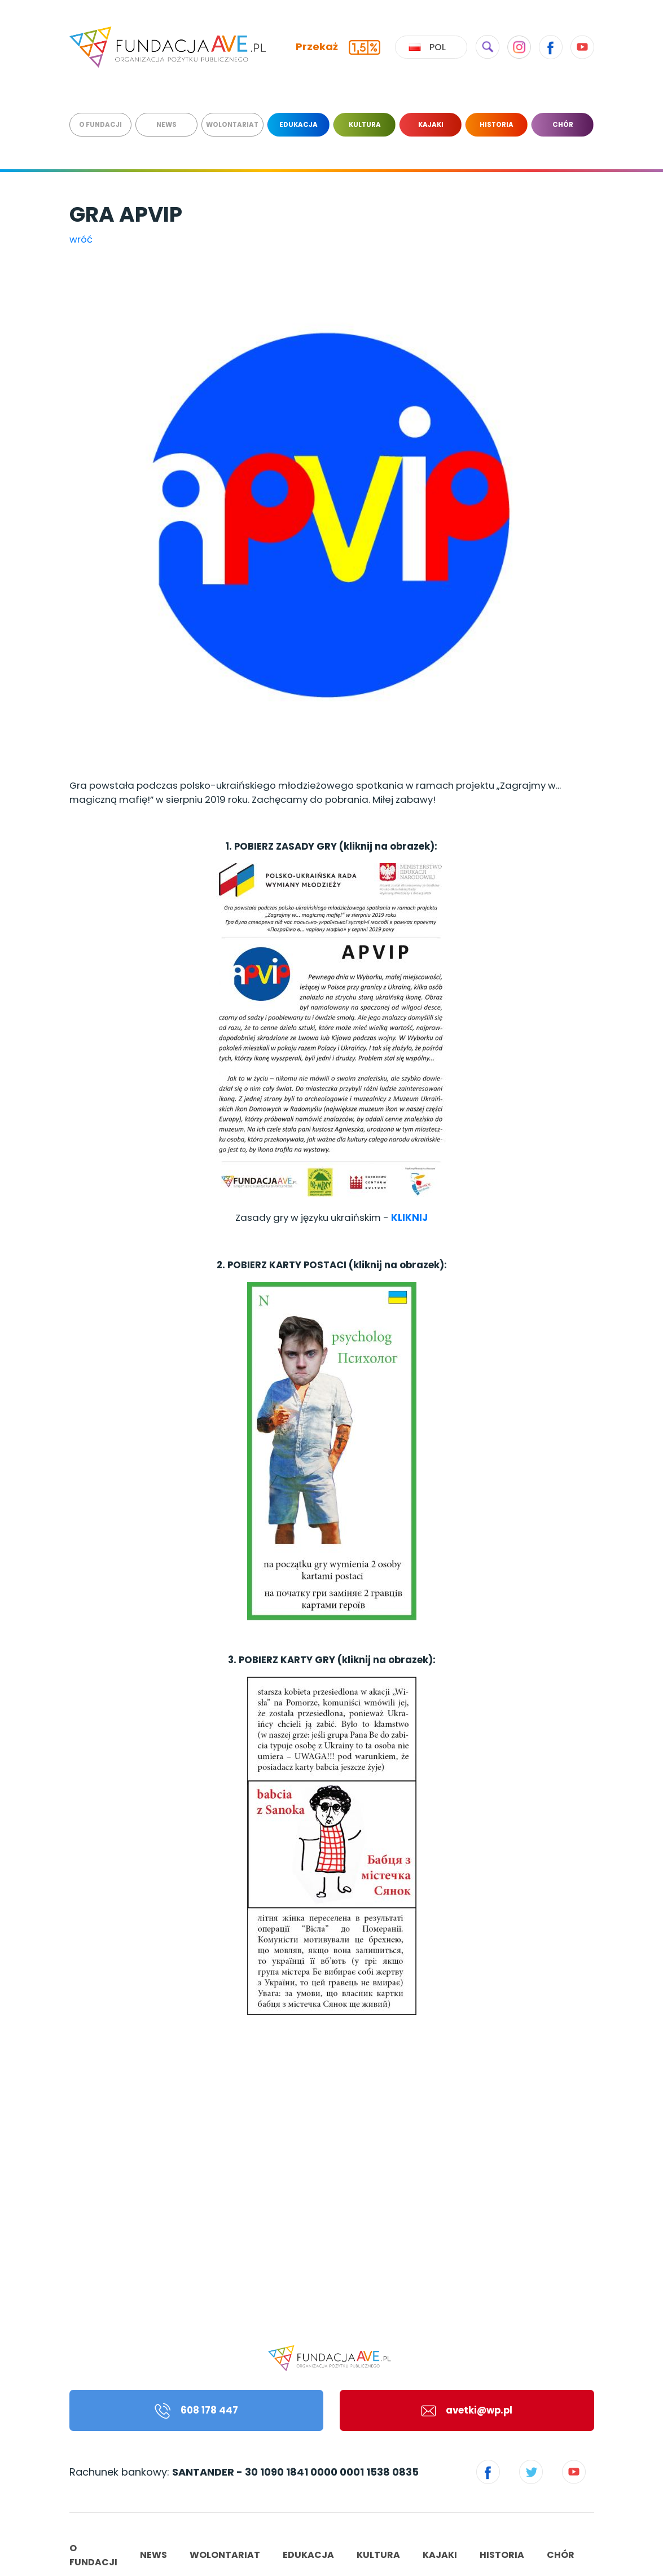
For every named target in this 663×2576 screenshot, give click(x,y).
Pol (427, 47)
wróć (81, 239)
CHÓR (560, 2554)
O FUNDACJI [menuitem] (100, 124)
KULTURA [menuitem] (365, 124)
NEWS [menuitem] (166, 124)
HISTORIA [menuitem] (496, 124)
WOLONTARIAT (225, 2554)
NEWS (153, 2554)
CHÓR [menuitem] (562, 124)
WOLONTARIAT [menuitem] (232, 124)
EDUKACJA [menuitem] (298, 124)
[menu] (331, 125)
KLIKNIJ (409, 1217)
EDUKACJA (308, 2554)
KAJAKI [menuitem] (431, 124)
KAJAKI (440, 2554)
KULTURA (378, 2554)
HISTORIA (502, 2554)
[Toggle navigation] (645, 7)
